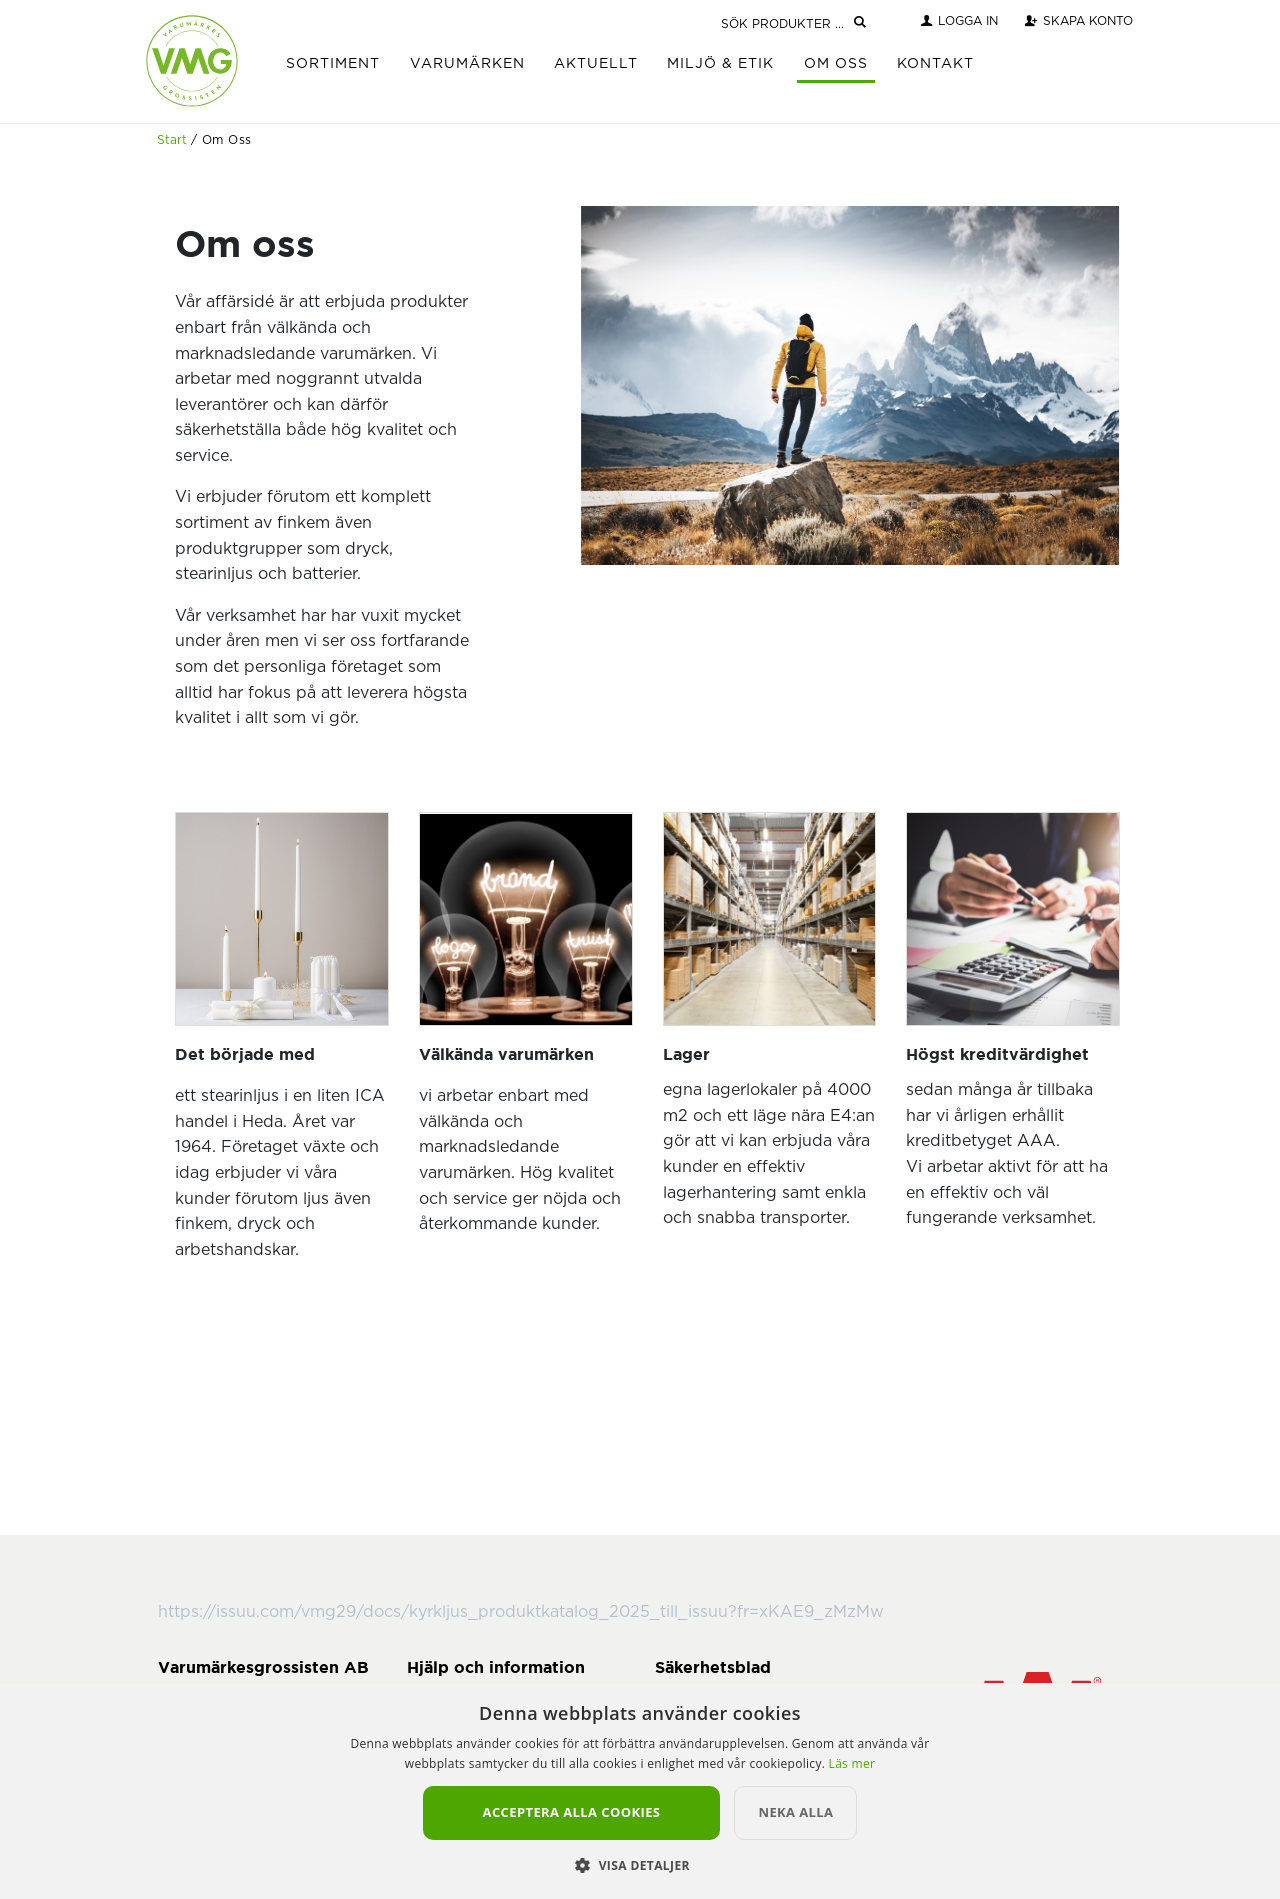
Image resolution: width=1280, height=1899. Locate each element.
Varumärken (467, 64)
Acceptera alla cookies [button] (572, 1812)
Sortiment (333, 64)
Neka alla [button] (795, 1812)
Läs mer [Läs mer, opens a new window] (852, 1763)
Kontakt (935, 64)
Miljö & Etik (720, 64)
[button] (640, 1865)
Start (172, 140)
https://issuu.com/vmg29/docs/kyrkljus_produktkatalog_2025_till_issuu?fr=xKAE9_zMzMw (521, 1612)
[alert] (640, 1791)
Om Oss (836, 64)
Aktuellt (596, 64)
